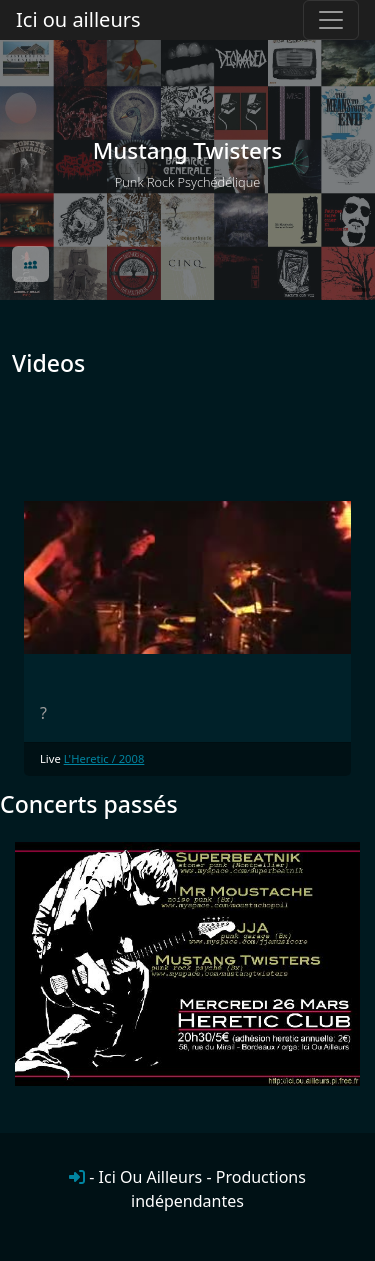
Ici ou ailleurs (78, 19)
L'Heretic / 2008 (104, 758)
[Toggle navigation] (331, 20)
